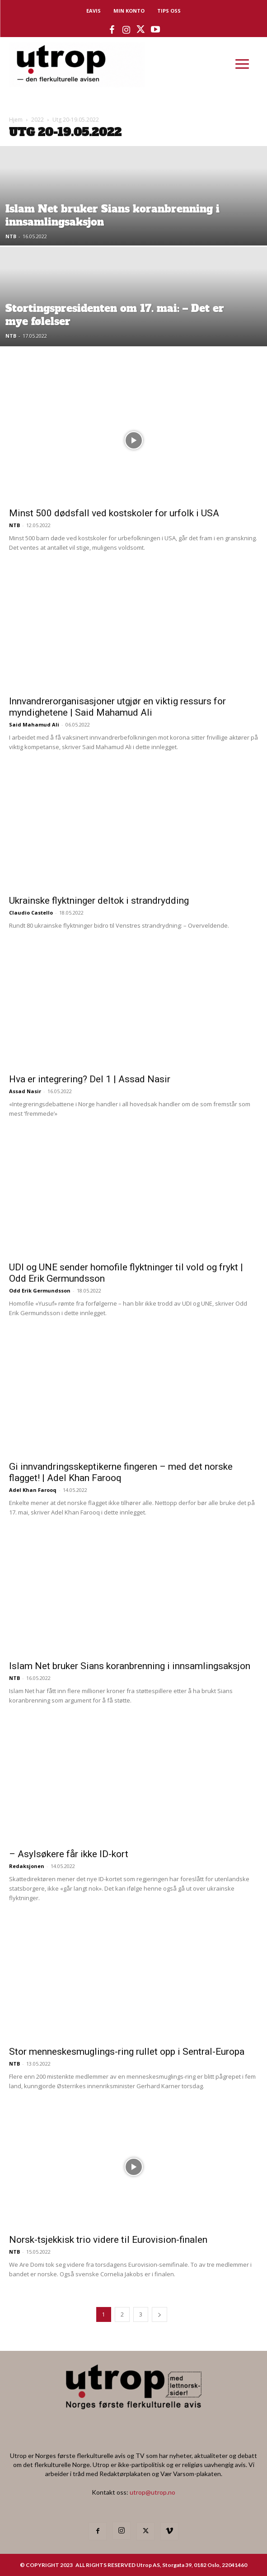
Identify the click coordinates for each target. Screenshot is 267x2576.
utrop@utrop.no (152, 2492)
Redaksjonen (26, 1866)
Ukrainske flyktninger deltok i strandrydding (99, 900)
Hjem (16, 119)
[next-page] (159, 2314)
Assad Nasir (25, 1091)
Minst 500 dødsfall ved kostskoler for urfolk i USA (114, 513)
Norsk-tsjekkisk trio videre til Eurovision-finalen (108, 2239)
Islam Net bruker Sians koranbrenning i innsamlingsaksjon (129, 1666)
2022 (37, 119)
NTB (10, 236)
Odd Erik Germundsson (39, 1290)
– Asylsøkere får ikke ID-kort (68, 1854)
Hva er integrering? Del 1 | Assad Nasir (93, 1079)
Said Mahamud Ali (34, 724)
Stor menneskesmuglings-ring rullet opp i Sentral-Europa (126, 2051)
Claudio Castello (31, 912)
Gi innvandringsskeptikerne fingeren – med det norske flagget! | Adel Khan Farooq (121, 1472)
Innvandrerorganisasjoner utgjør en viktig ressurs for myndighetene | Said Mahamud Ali (117, 707)
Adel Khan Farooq (32, 1489)
